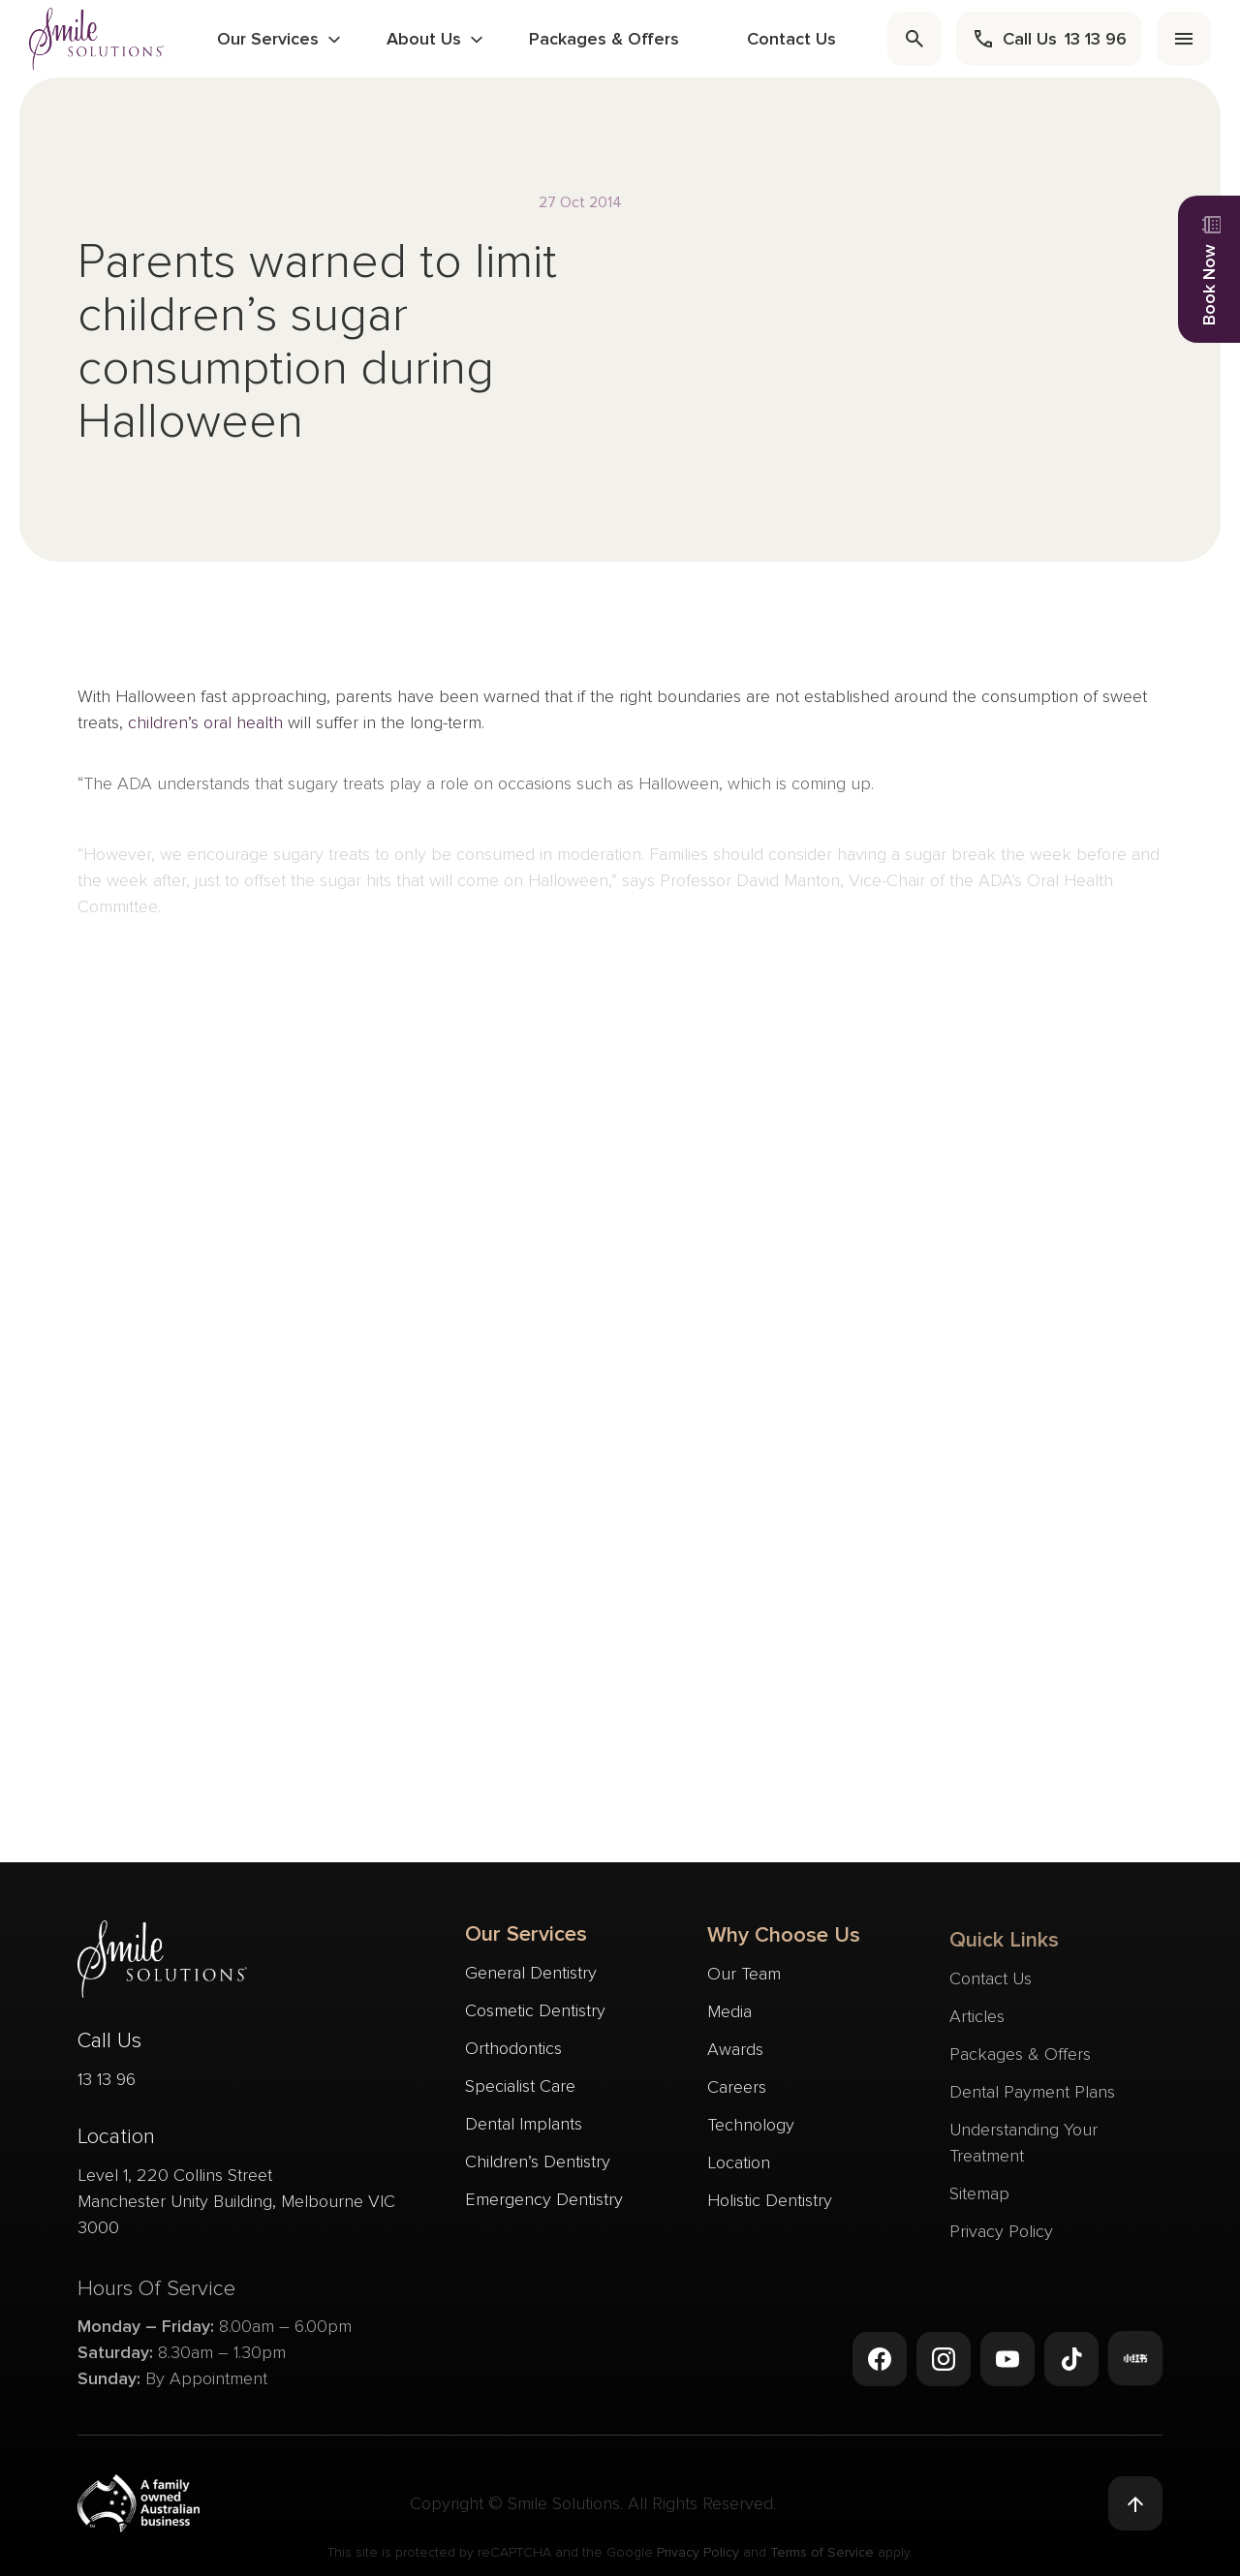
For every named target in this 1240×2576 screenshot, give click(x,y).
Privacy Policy (698, 2555)
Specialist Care (520, 2089)
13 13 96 (107, 2086)
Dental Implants (523, 2126)
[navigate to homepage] (97, 38)
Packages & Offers (604, 38)
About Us (424, 38)
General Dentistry (531, 1975)
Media (729, 2024)
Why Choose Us (783, 1948)
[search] (914, 39)
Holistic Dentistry (769, 2212)
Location (738, 2175)
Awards (735, 2061)
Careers (736, 2099)
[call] (1049, 39)
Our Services (268, 38)
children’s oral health (205, 729)
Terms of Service (822, 2555)
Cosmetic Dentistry (535, 2013)
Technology (750, 2137)
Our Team (744, 1986)
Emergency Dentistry (544, 2202)
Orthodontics (513, 2051)
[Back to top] (1135, 2504)
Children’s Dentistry (537, 2164)
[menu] (1184, 39)
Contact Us (791, 38)
